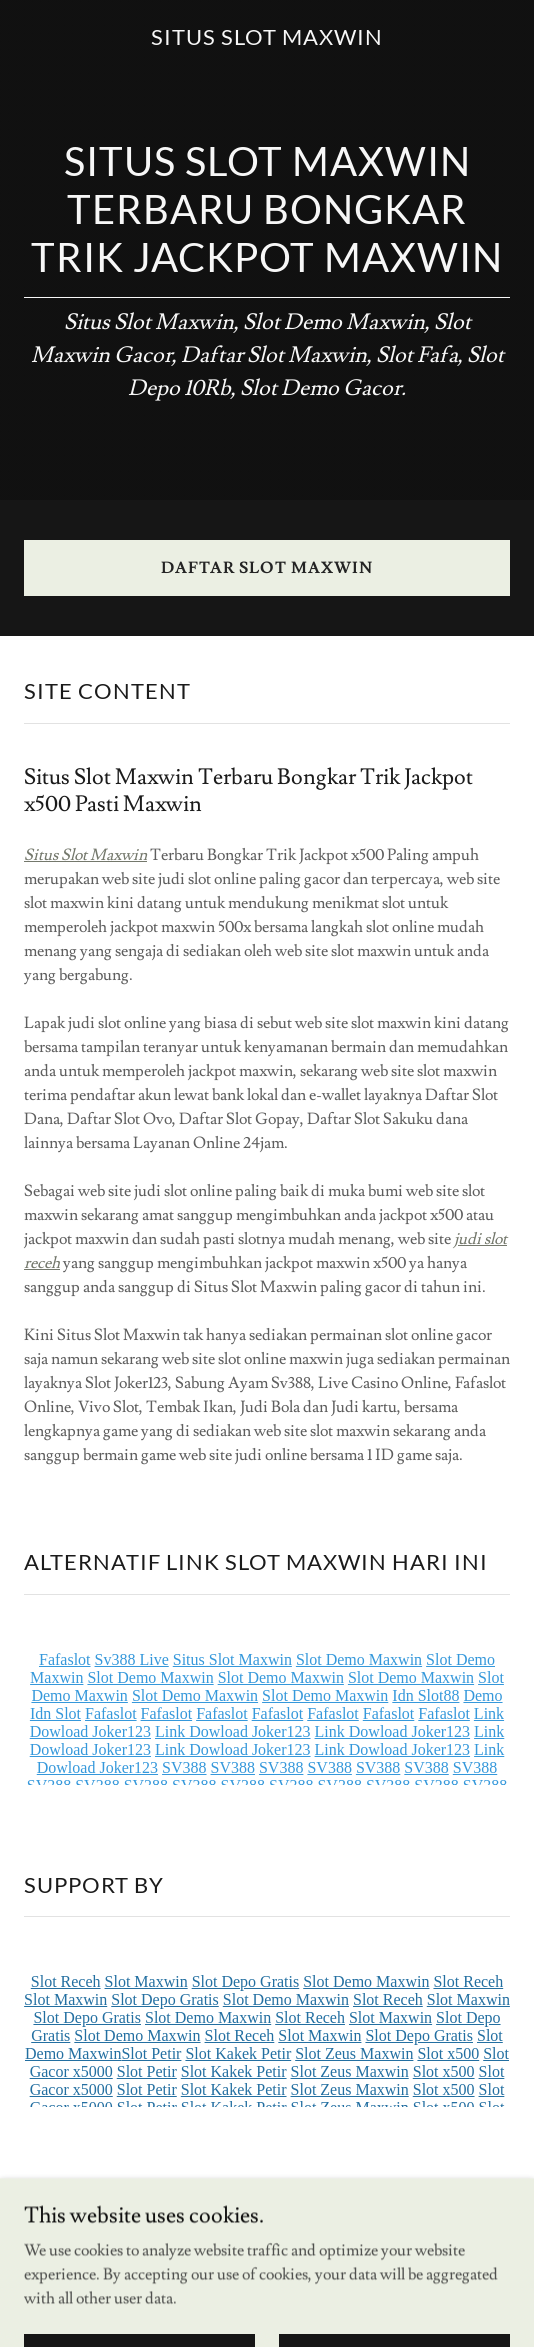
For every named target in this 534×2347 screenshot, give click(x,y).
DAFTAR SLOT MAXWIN (266, 568)
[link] (267, 40)
